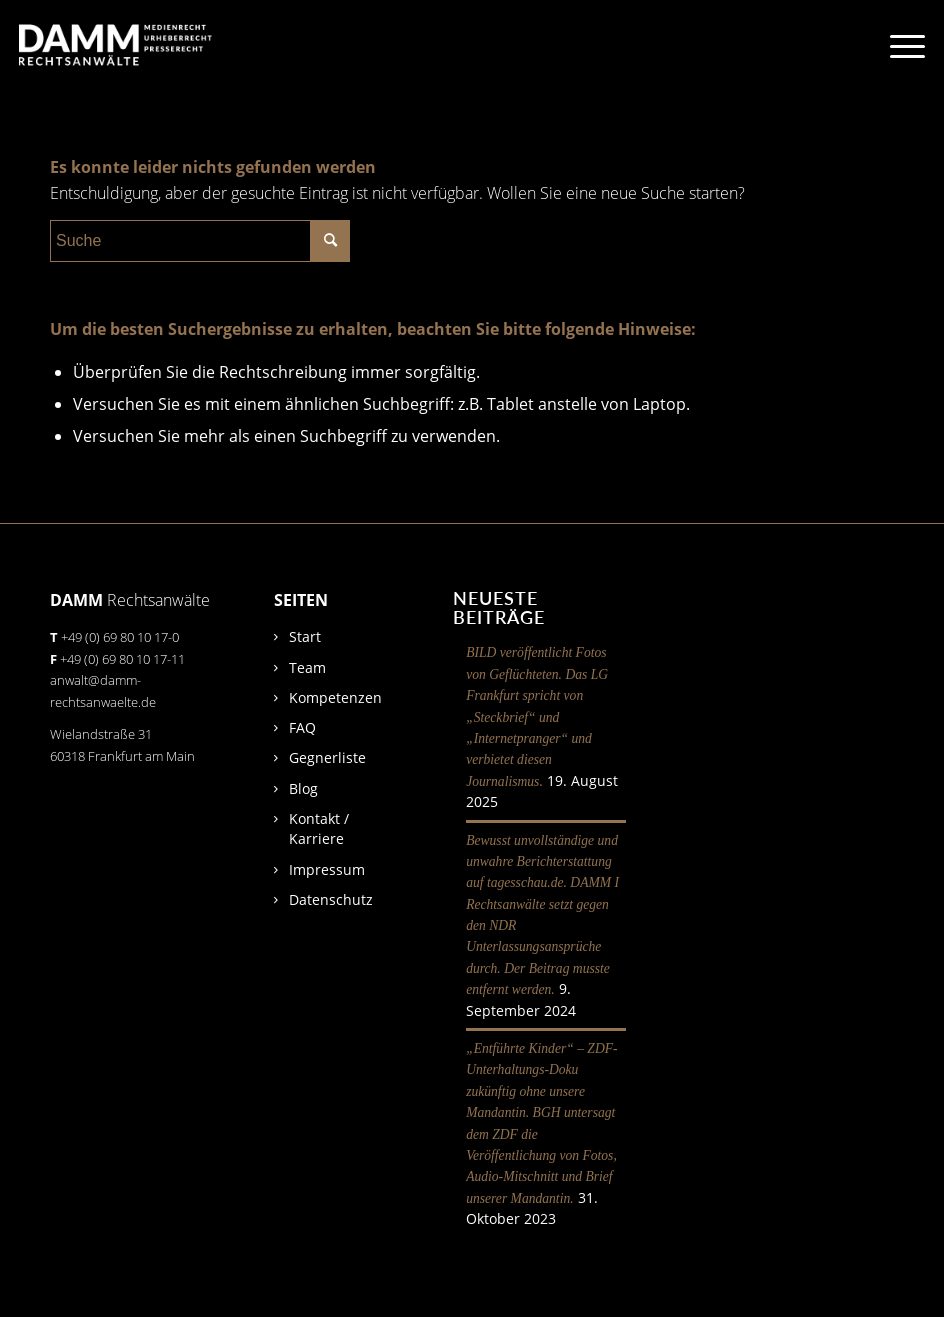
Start (305, 636)
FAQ (302, 727)
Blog (303, 788)
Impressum (327, 869)
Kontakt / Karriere (319, 828)
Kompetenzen (335, 697)
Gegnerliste (327, 757)
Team (307, 667)
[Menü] (897, 45)
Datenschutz (331, 899)
